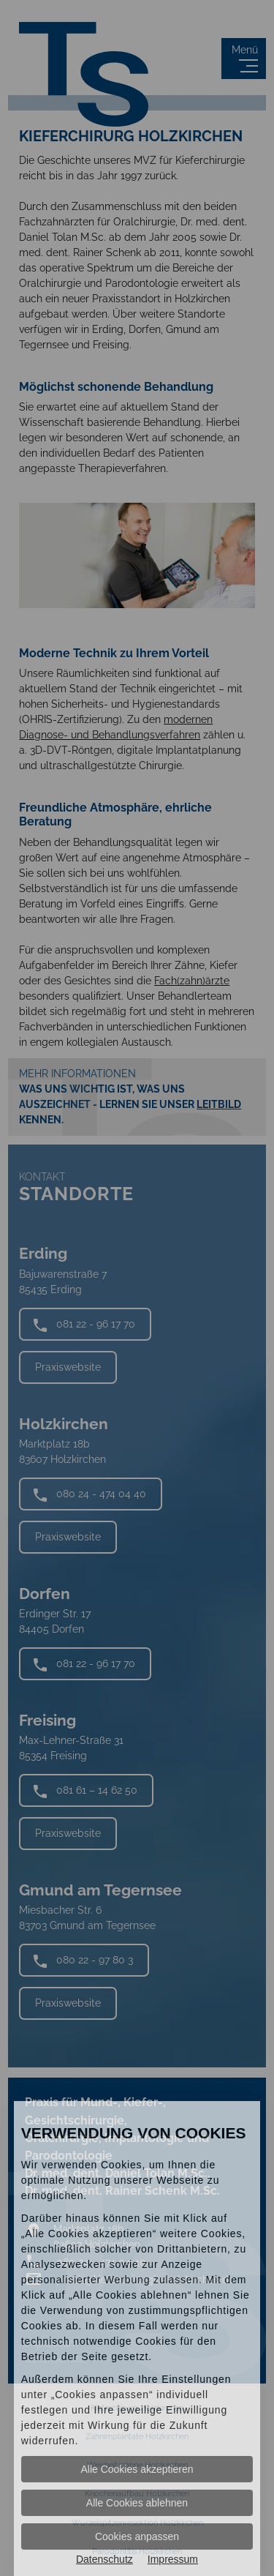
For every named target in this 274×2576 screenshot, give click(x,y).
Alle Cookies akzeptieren (136, 2469)
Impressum (173, 2559)
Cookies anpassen (137, 2536)
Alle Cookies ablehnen (137, 2503)
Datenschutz (104, 2559)
